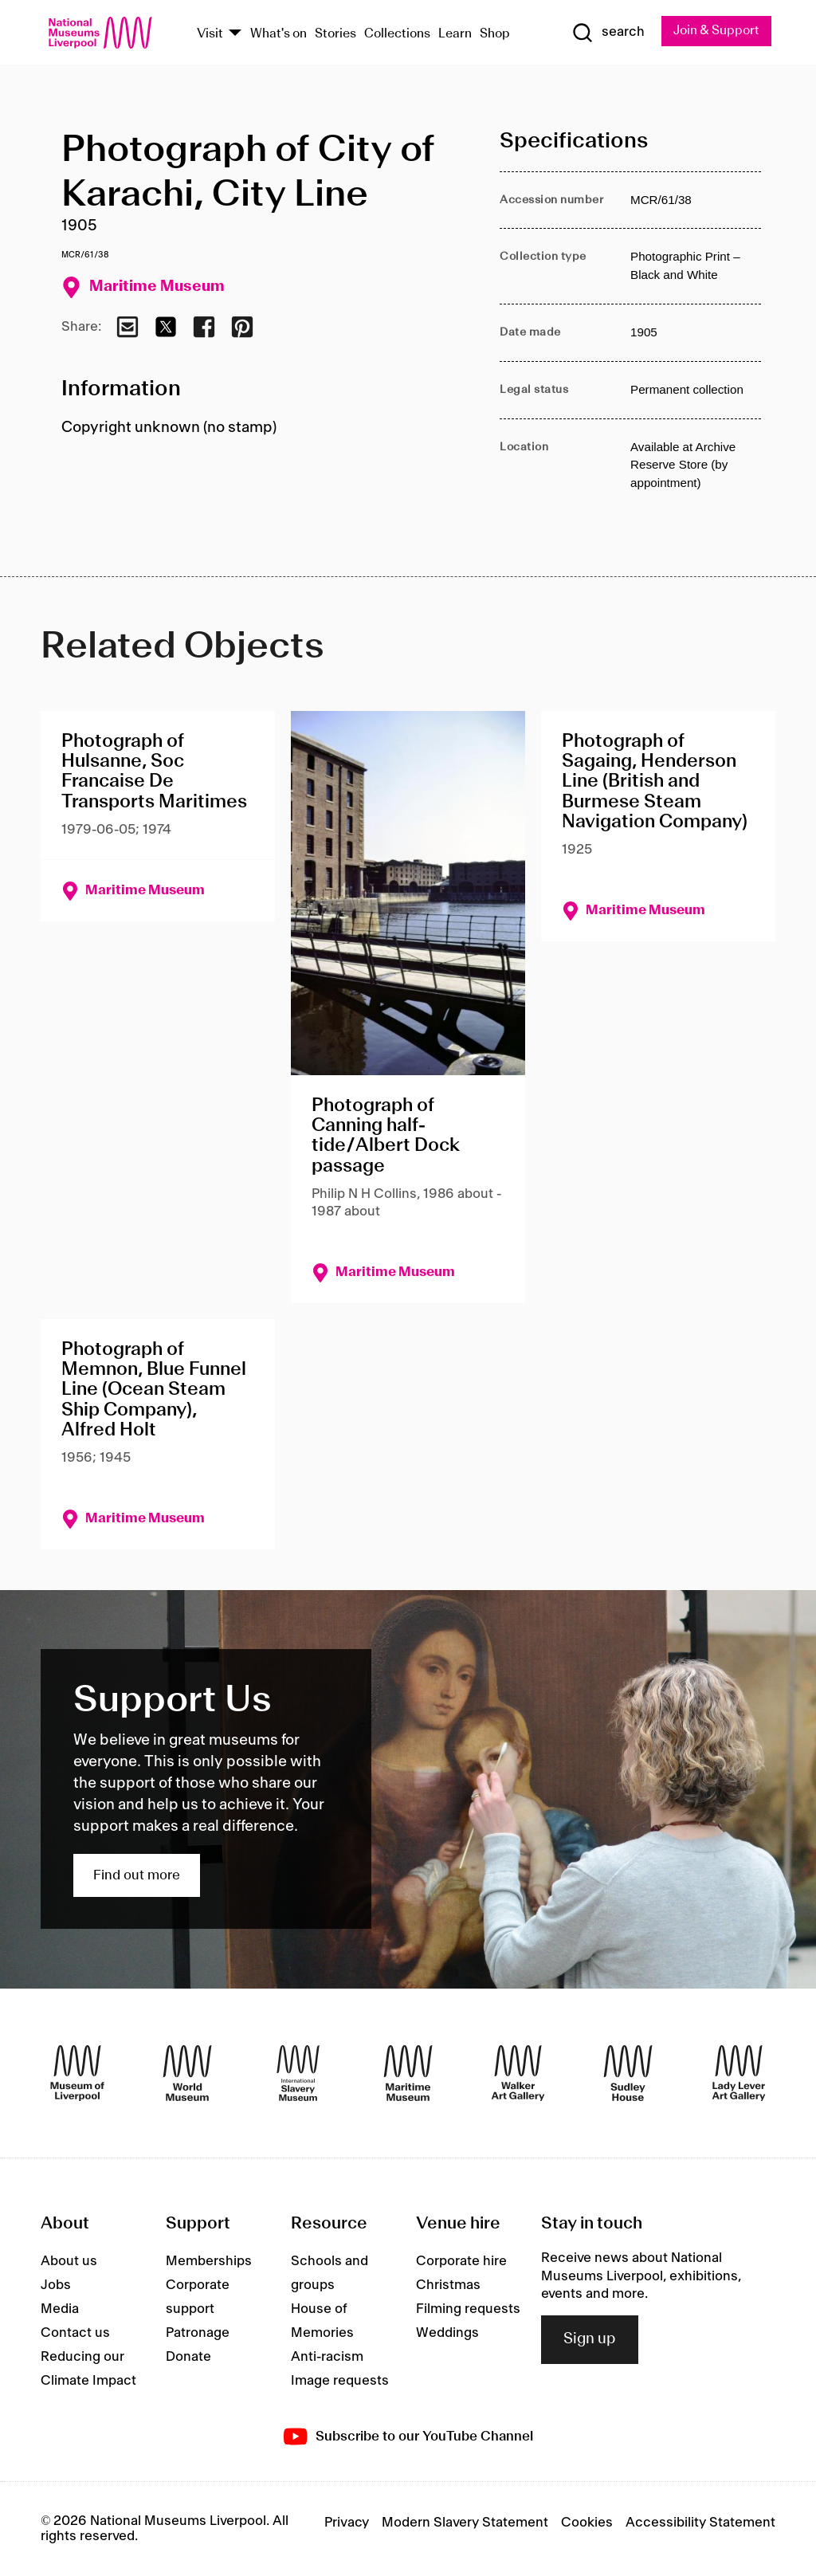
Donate (188, 2357)
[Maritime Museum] (408, 2073)
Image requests (340, 2381)
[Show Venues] (235, 34)
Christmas (448, 2285)
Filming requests (468, 2309)
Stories (335, 34)
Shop (495, 34)
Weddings (447, 2333)
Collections (397, 34)
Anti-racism (327, 2357)
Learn (455, 34)
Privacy (346, 2523)
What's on (278, 34)
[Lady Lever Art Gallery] (738, 2073)
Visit (210, 34)
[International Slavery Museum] (298, 2073)
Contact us (75, 2333)
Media (60, 2309)
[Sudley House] (628, 2073)
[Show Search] (606, 33)
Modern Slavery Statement (465, 2523)
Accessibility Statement (700, 2523)
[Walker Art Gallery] (518, 2073)
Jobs (56, 2285)
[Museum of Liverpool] (77, 2073)
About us (69, 2261)
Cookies (587, 2523)
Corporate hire (461, 2261)
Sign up (589, 2340)
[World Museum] (187, 2073)
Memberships (209, 2261)
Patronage (198, 2333)
